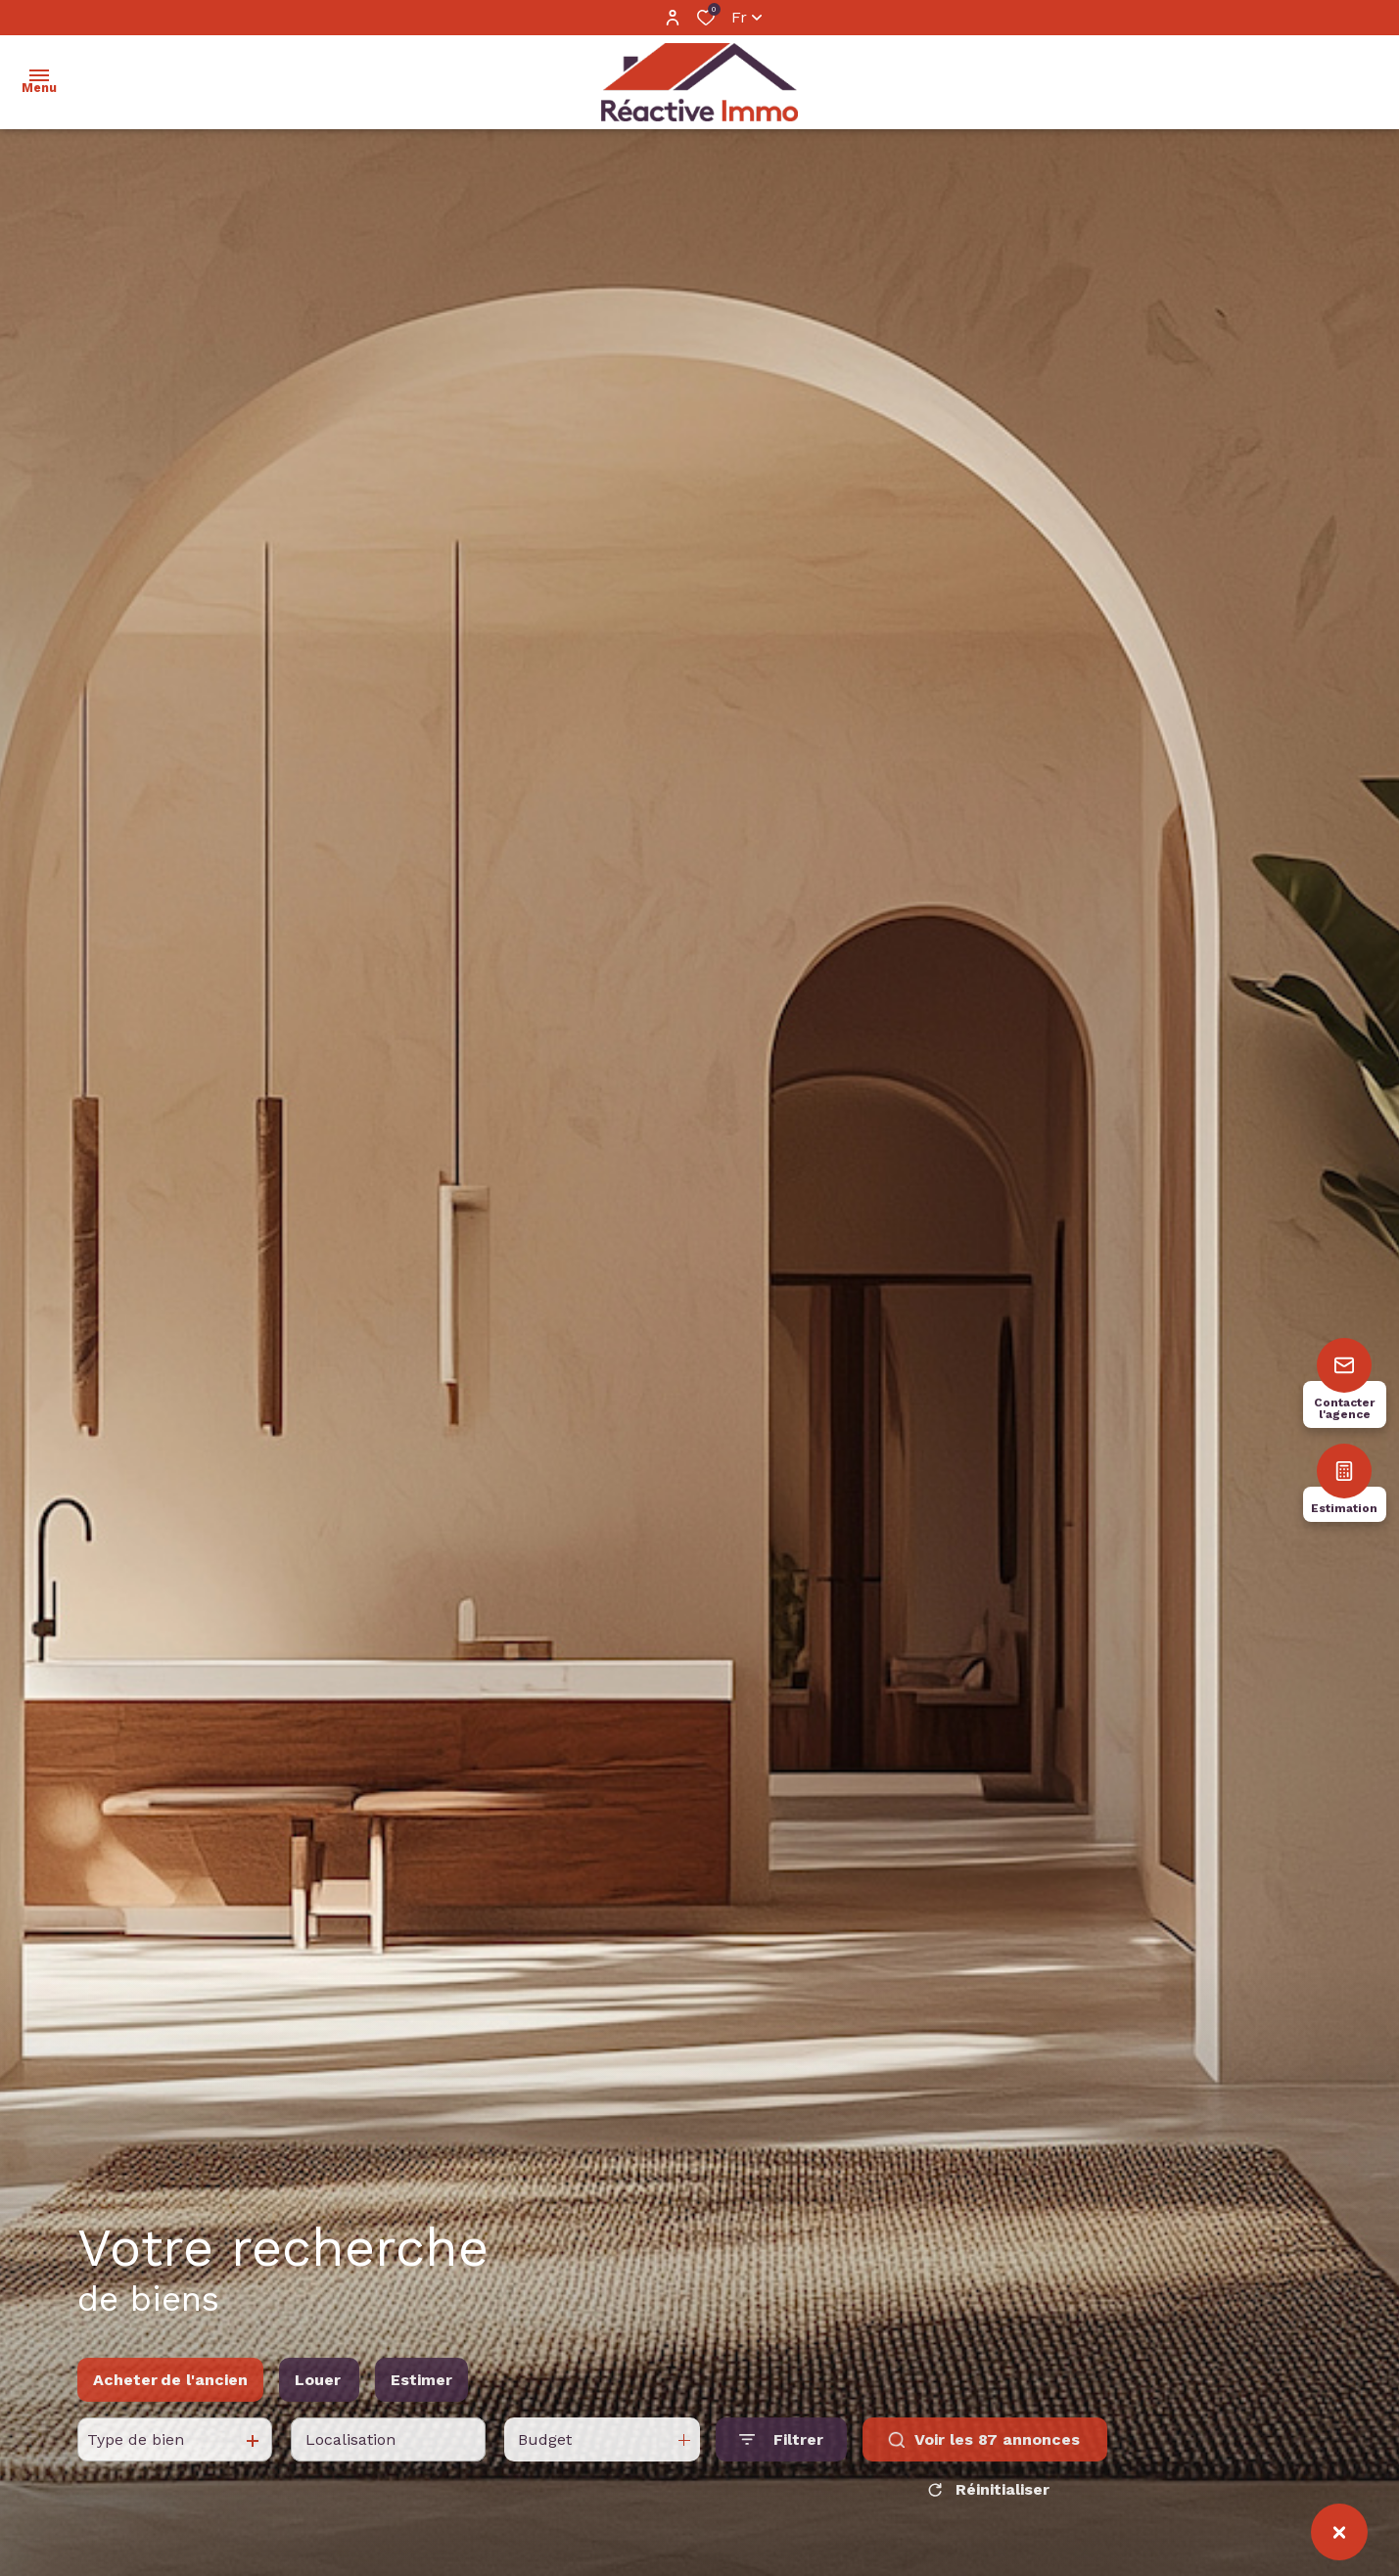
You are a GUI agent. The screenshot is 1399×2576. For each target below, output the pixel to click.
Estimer (421, 2417)
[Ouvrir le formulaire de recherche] (781, 2478)
